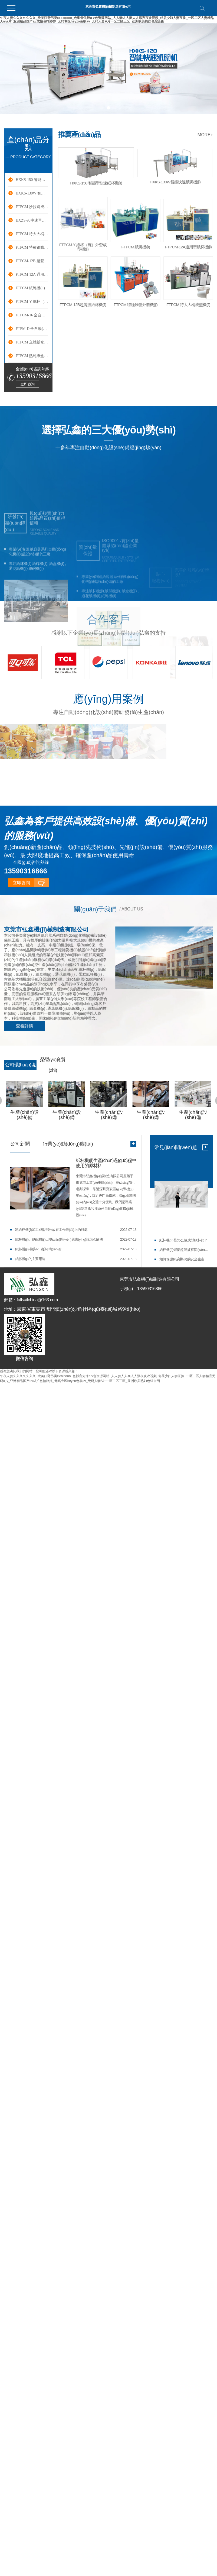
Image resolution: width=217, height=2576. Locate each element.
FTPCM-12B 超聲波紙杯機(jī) (32, 261)
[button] (102, 107)
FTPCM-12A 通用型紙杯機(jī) (32, 274)
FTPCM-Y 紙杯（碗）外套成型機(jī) (32, 302)
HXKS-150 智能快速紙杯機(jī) (32, 180)
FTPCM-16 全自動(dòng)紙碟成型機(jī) (32, 315)
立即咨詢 (28, 384)
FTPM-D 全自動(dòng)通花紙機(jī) (32, 329)
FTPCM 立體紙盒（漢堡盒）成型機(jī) (32, 342)
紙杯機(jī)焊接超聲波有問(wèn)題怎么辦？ (184, 1250)
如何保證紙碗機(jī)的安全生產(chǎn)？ (184, 1260)
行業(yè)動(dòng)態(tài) (68, 1144)
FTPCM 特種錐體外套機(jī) (32, 247)
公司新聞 (20, 1144)
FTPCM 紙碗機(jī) (30, 288)
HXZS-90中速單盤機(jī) (32, 220)
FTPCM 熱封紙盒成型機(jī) (32, 356)
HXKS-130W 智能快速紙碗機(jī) (32, 193)
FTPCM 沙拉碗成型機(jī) (32, 207)
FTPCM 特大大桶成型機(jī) (32, 234)
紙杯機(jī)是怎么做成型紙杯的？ (183, 1241)
